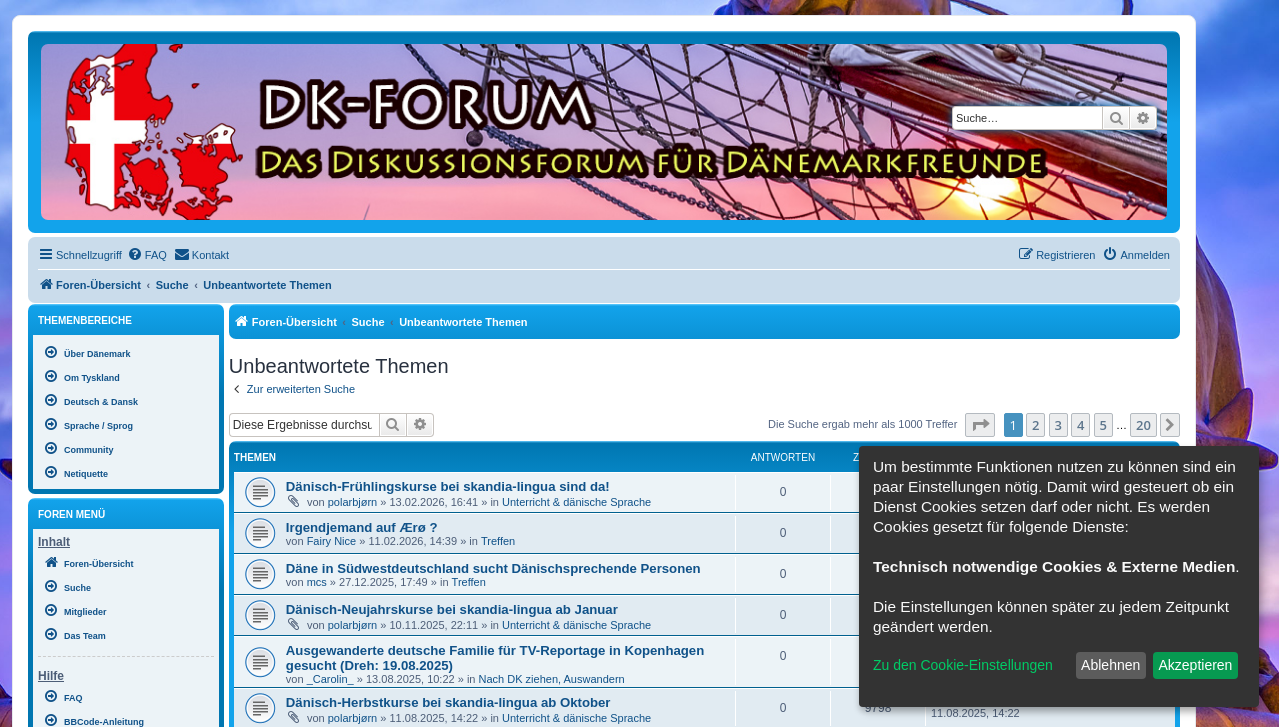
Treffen (498, 541)
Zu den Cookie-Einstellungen (963, 665)
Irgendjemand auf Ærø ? (362, 527)
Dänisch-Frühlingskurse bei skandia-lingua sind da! (448, 486)
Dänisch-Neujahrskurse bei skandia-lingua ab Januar (452, 609)
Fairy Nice (332, 541)
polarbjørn (353, 502)
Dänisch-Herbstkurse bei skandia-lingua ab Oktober (448, 702)
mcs (317, 582)
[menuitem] (147, 255)
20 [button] (1143, 425)
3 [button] (1058, 425)
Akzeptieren (1195, 665)
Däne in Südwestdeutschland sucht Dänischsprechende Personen (493, 568)
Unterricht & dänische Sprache (576, 502)
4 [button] (1080, 425)
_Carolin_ (330, 679)
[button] (980, 425)
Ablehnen (1110, 665)
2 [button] (1035, 425)
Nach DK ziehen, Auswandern (552, 679)
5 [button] (1103, 425)
